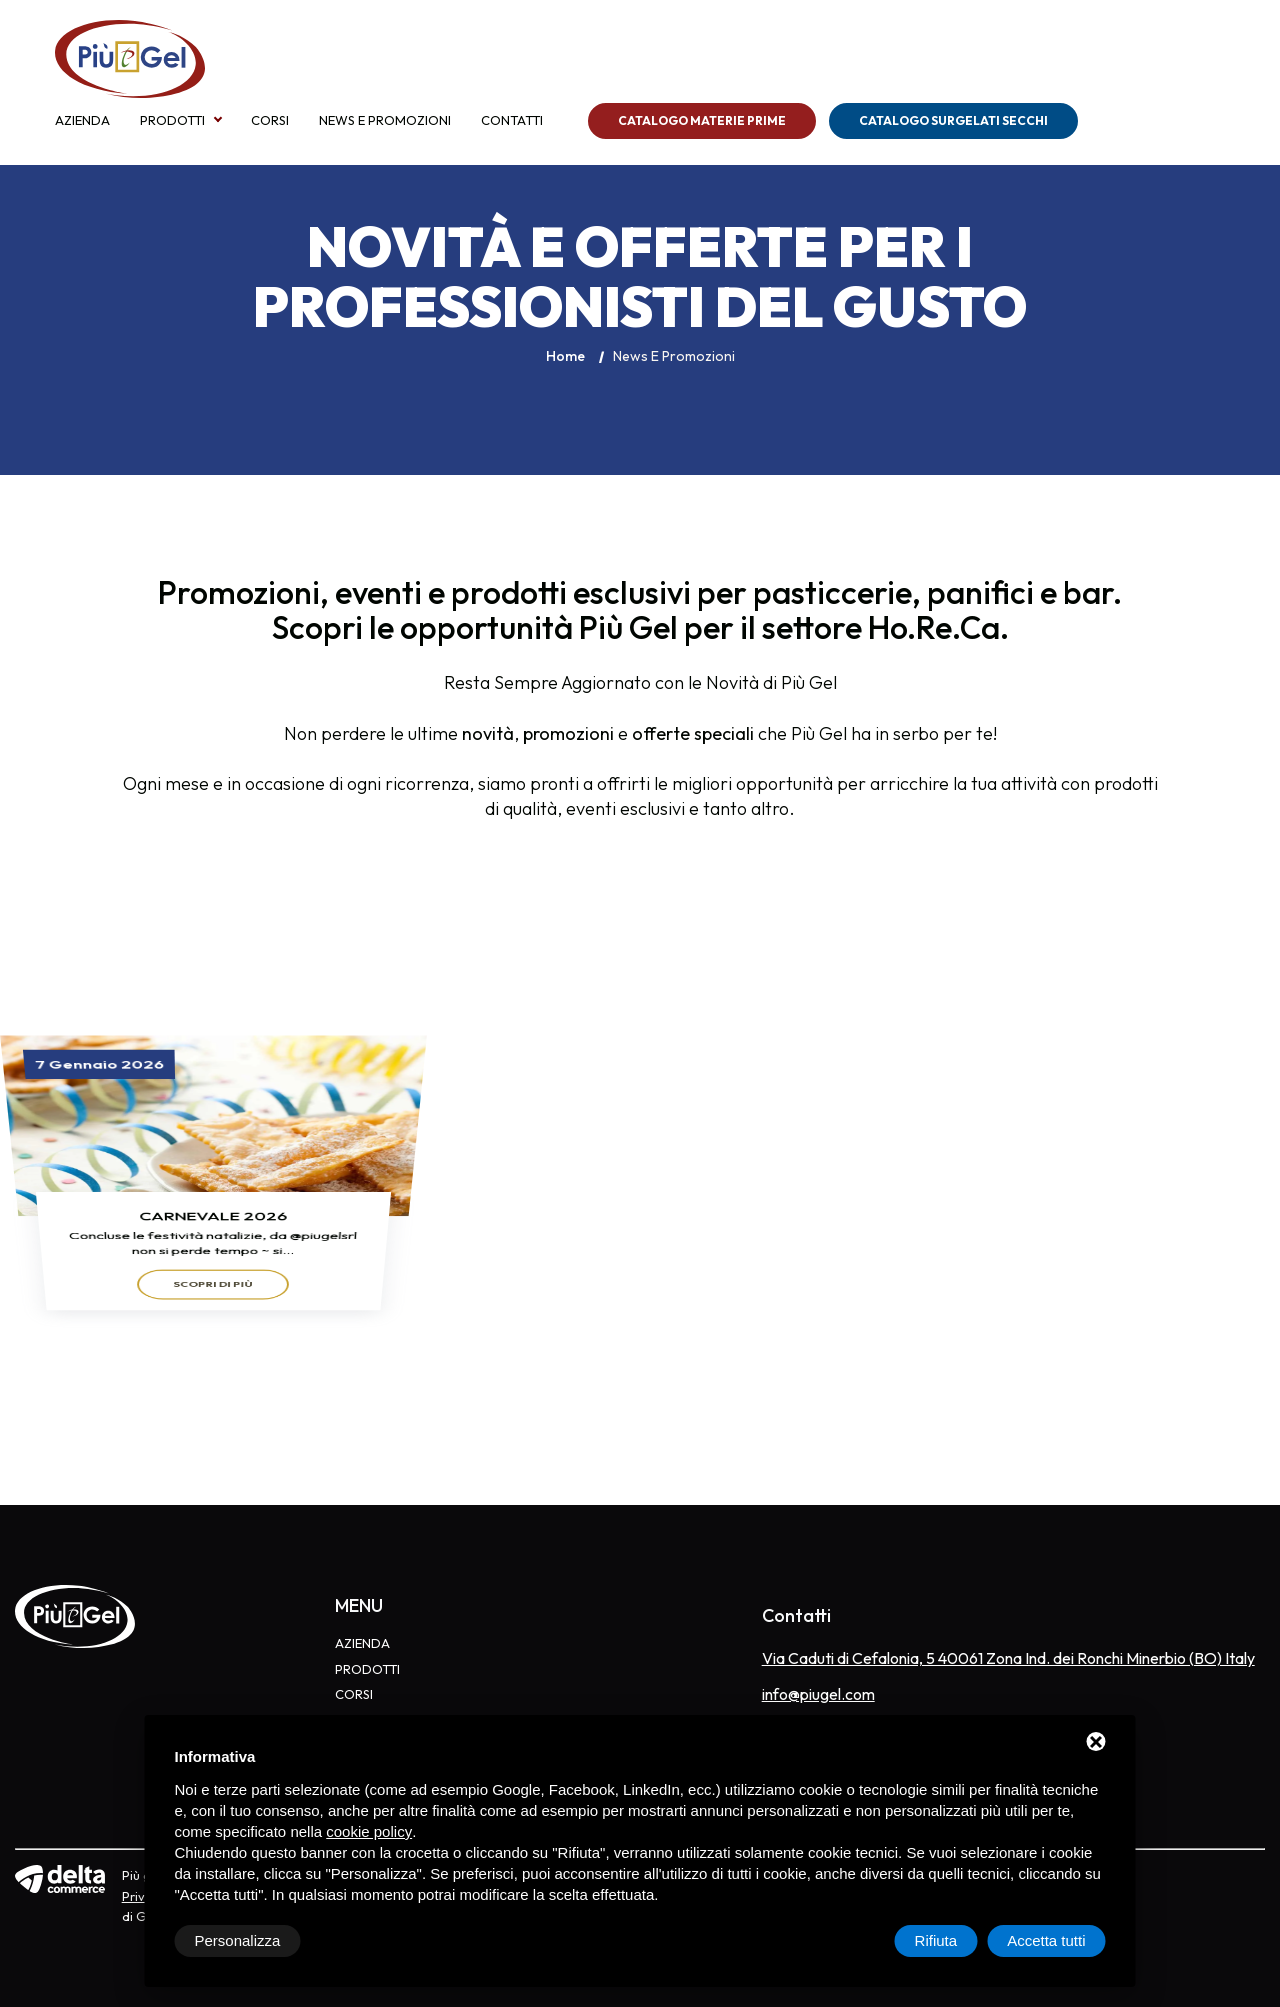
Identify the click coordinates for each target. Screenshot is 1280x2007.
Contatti (512, 120)
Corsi (270, 120)
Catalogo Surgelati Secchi (953, 120)
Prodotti (172, 120)
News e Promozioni (385, 120)
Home (565, 356)
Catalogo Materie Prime (702, 120)
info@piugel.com (818, 1694)
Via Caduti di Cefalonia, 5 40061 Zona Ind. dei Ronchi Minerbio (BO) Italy (1008, 1658)
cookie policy (369, 1831)
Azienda (82, 120)
